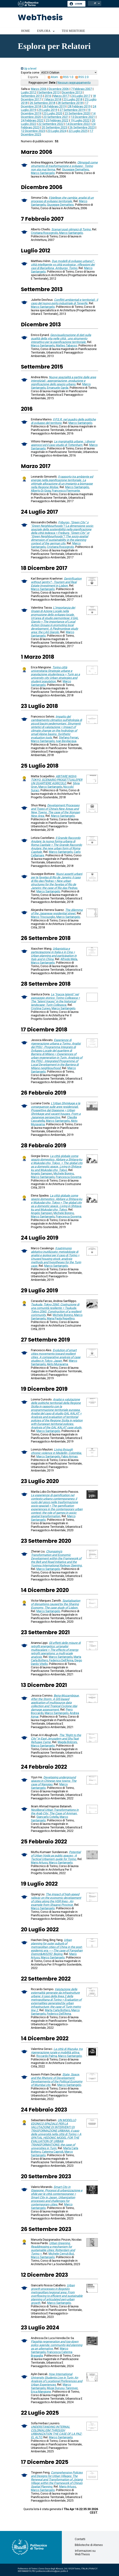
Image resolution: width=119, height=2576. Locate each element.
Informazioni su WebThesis (85, 2552)
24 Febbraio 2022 (32, 120)
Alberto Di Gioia (41, 490)
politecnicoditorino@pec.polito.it (52, 2571)
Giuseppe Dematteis (75, 169)
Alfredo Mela (68, 959)
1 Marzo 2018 (52, 99)
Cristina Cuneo (40, 1008)
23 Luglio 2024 (56, 131)
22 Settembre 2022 (51, 124)
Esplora (43, 31)
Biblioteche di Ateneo (89, 2545)
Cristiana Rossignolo (44, 233)
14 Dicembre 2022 (78, 124)
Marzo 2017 (61, 96)
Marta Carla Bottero (57, 2010)
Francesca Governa (68, 1177)
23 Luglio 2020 (52, 113)
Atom (52, 77)
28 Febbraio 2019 (79, 106)
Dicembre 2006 (59, 89)
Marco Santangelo (43, 173)
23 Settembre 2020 (77, 113)
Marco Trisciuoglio (43, 917)
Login (78, 3)
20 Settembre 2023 (54, 127)
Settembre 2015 (31, 96)
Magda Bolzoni (67, 1742)
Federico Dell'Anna (61, 1660)
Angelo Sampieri (41, 1173)
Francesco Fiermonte (66, 490)
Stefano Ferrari (68, 737)
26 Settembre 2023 (82, 127)
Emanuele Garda (57, 387)
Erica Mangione (41, 2391)
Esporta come (30, 72)
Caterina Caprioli (52, 2151)
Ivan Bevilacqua (66, 741)
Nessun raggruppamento (74, 82)
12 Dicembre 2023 (33, 131)
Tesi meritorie (73, 31)
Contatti (80, 2539)
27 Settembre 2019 (72, 110)
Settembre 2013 (49, 92)
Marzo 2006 (39, 89)
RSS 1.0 (66, 77)
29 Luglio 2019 (47, 110)
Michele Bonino (64, 1173)
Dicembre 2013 (72, 92)
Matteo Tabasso (66, 345)
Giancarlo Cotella (47, 1817)
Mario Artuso (39, 1862)
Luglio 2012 (28, 92)
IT (95, 3)
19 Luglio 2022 (80, 120)
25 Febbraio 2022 (57, 120)
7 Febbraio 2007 (81, 89)
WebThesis (40, 17)
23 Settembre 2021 (56, 117)
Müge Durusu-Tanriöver (62, 2388)
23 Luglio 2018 (72, 99)
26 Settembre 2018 (42, 103)
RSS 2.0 (81, 77)
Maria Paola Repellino (61, 1318)
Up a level (28, 68)
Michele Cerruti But (61, 2253)
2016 (48, 96)
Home (25, 31)
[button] (33, 77)
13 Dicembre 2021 (83, 117)
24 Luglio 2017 (80, 96)
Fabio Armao (69, 1456)
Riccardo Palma (46, 2056)
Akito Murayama (57, 1364)
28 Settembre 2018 (70, 103)
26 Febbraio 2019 (54, 106)
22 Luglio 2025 (78, 131)
